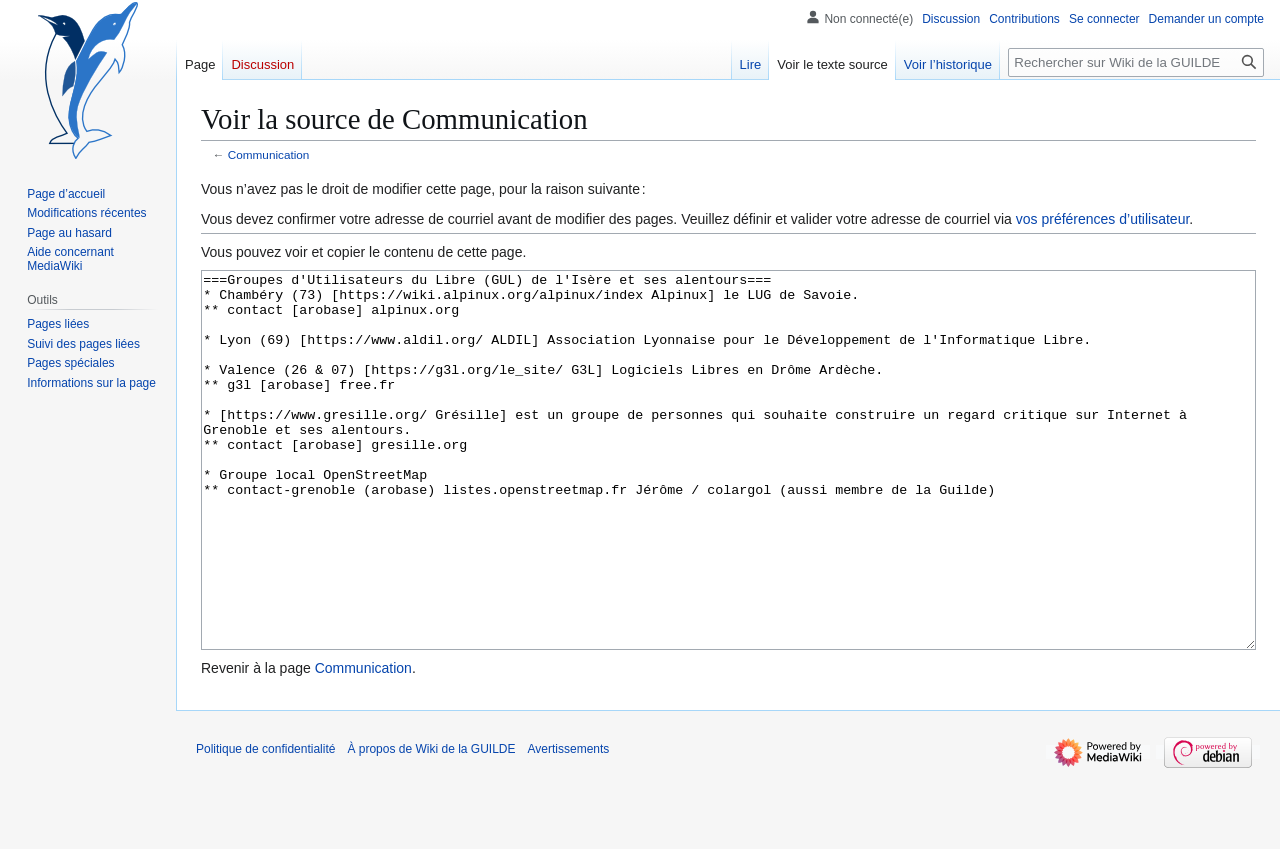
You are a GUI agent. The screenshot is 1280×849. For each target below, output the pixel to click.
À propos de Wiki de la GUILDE (431, 824)
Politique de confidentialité (265, 824)
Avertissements (569, 824)
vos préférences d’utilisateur (1103, 219)
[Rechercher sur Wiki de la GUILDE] (1136, 62)
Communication (269, 154)
